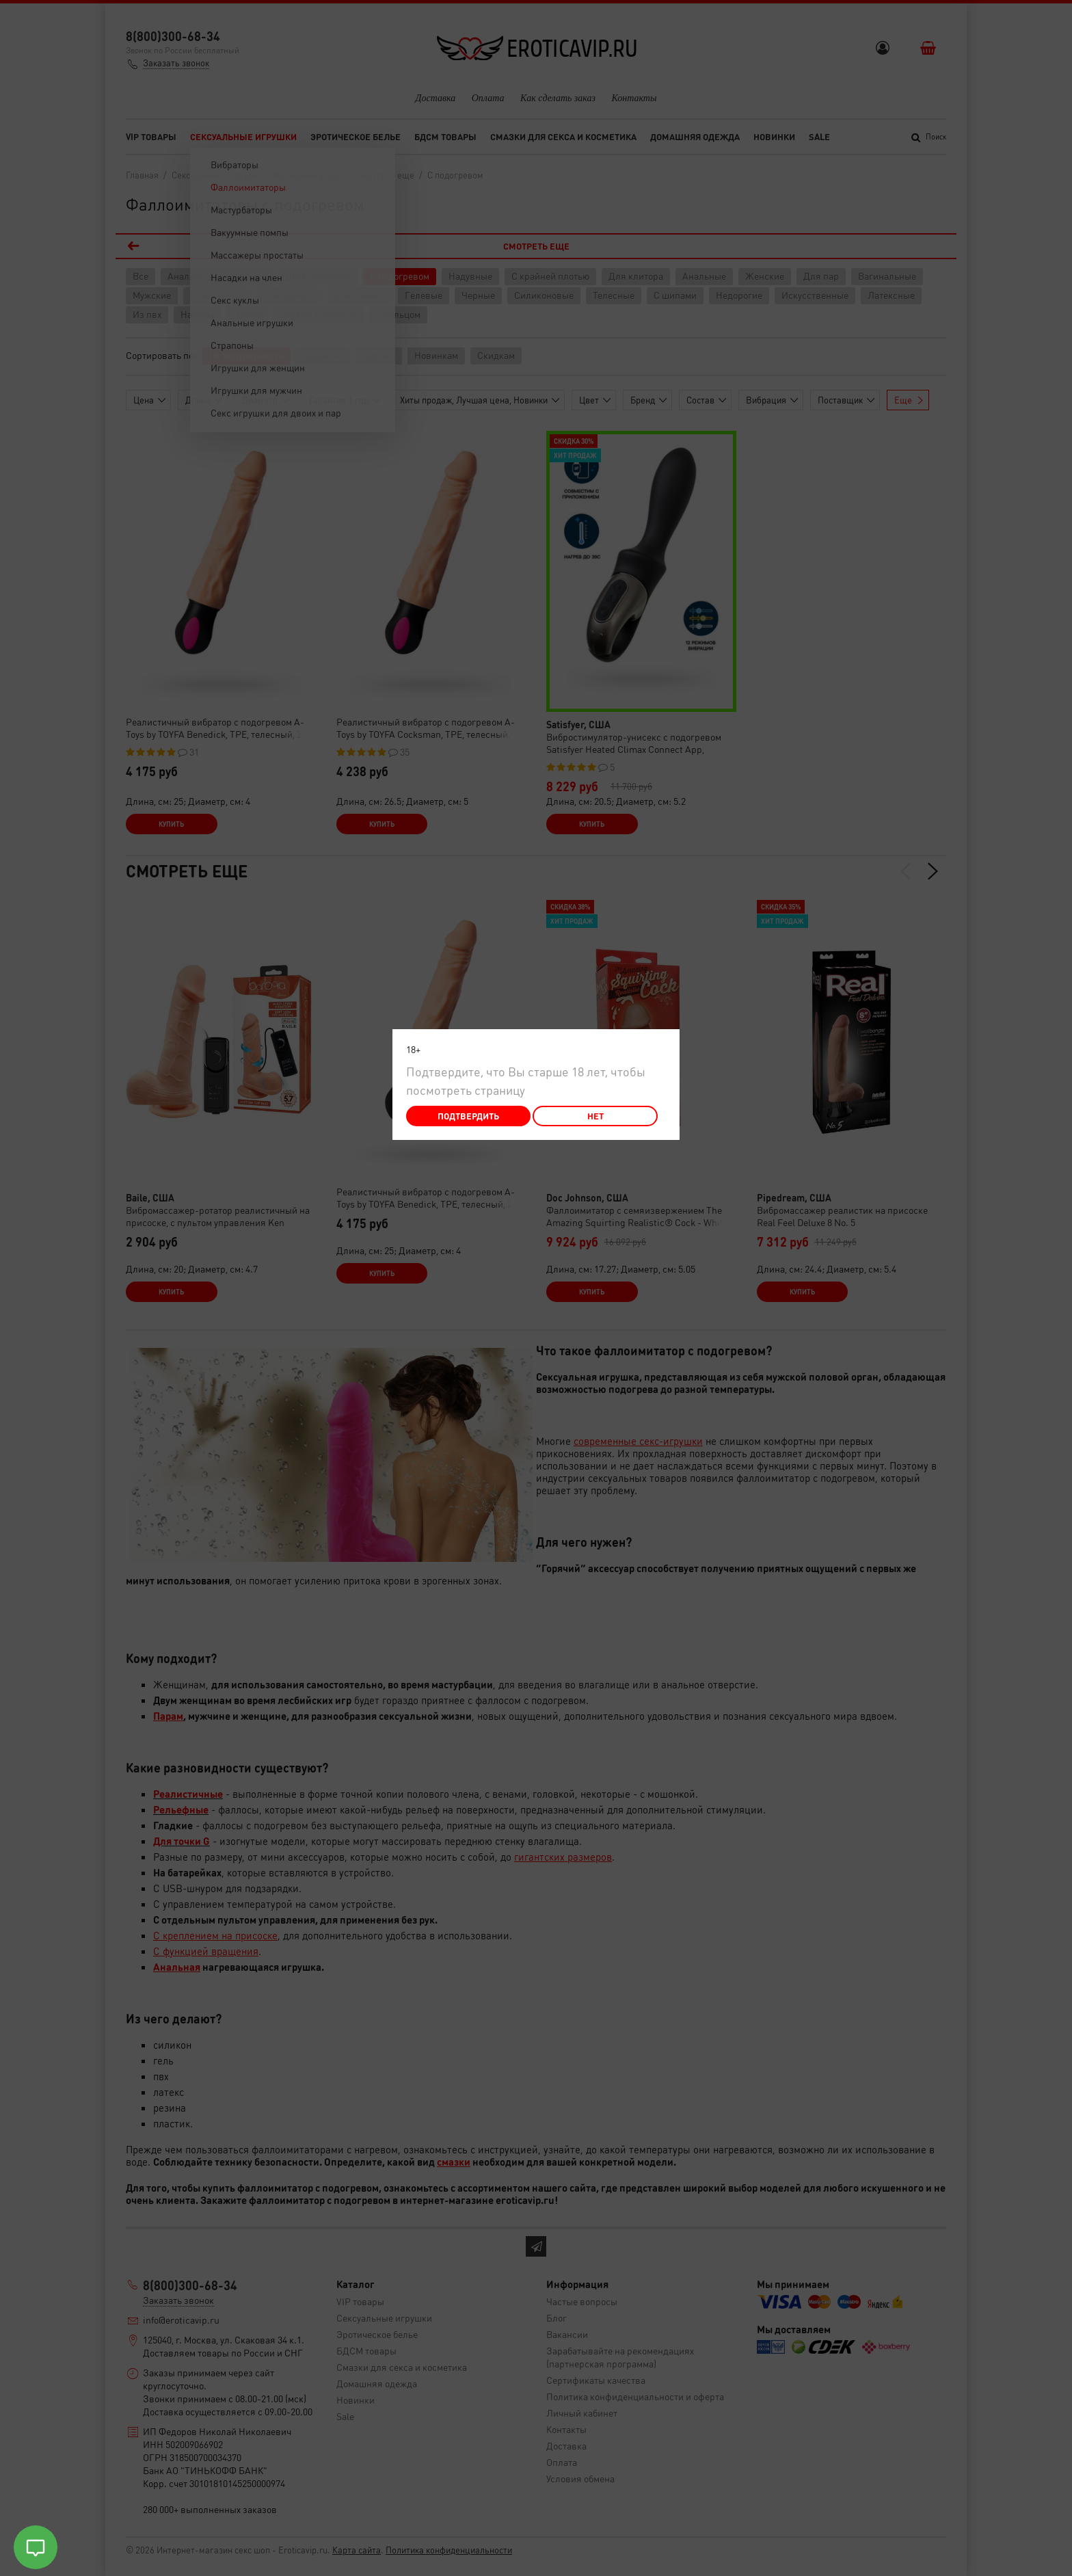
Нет (595, 1115)
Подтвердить (468, 1115)
